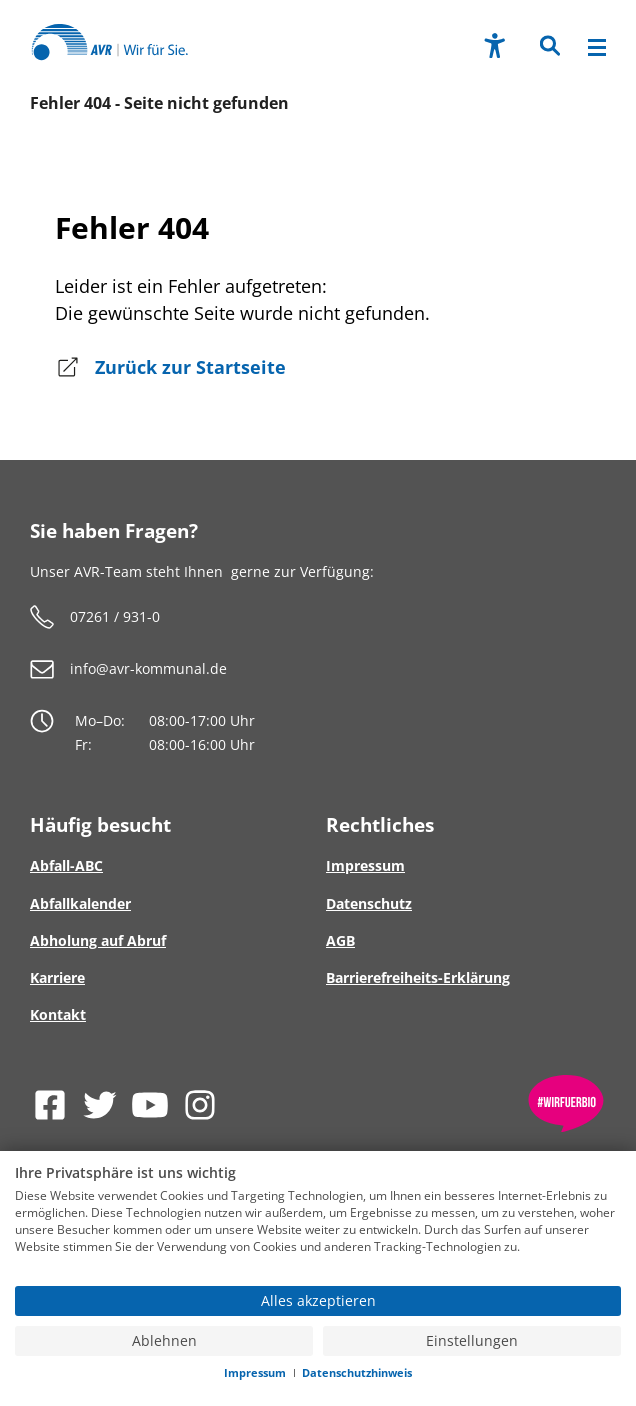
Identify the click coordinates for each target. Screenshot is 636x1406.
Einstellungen (472, 1341)
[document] (318, 1223)
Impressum (255, 1372)
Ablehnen (164, 1341)
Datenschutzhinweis (357, 1372)
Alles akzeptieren (318, 1301)
